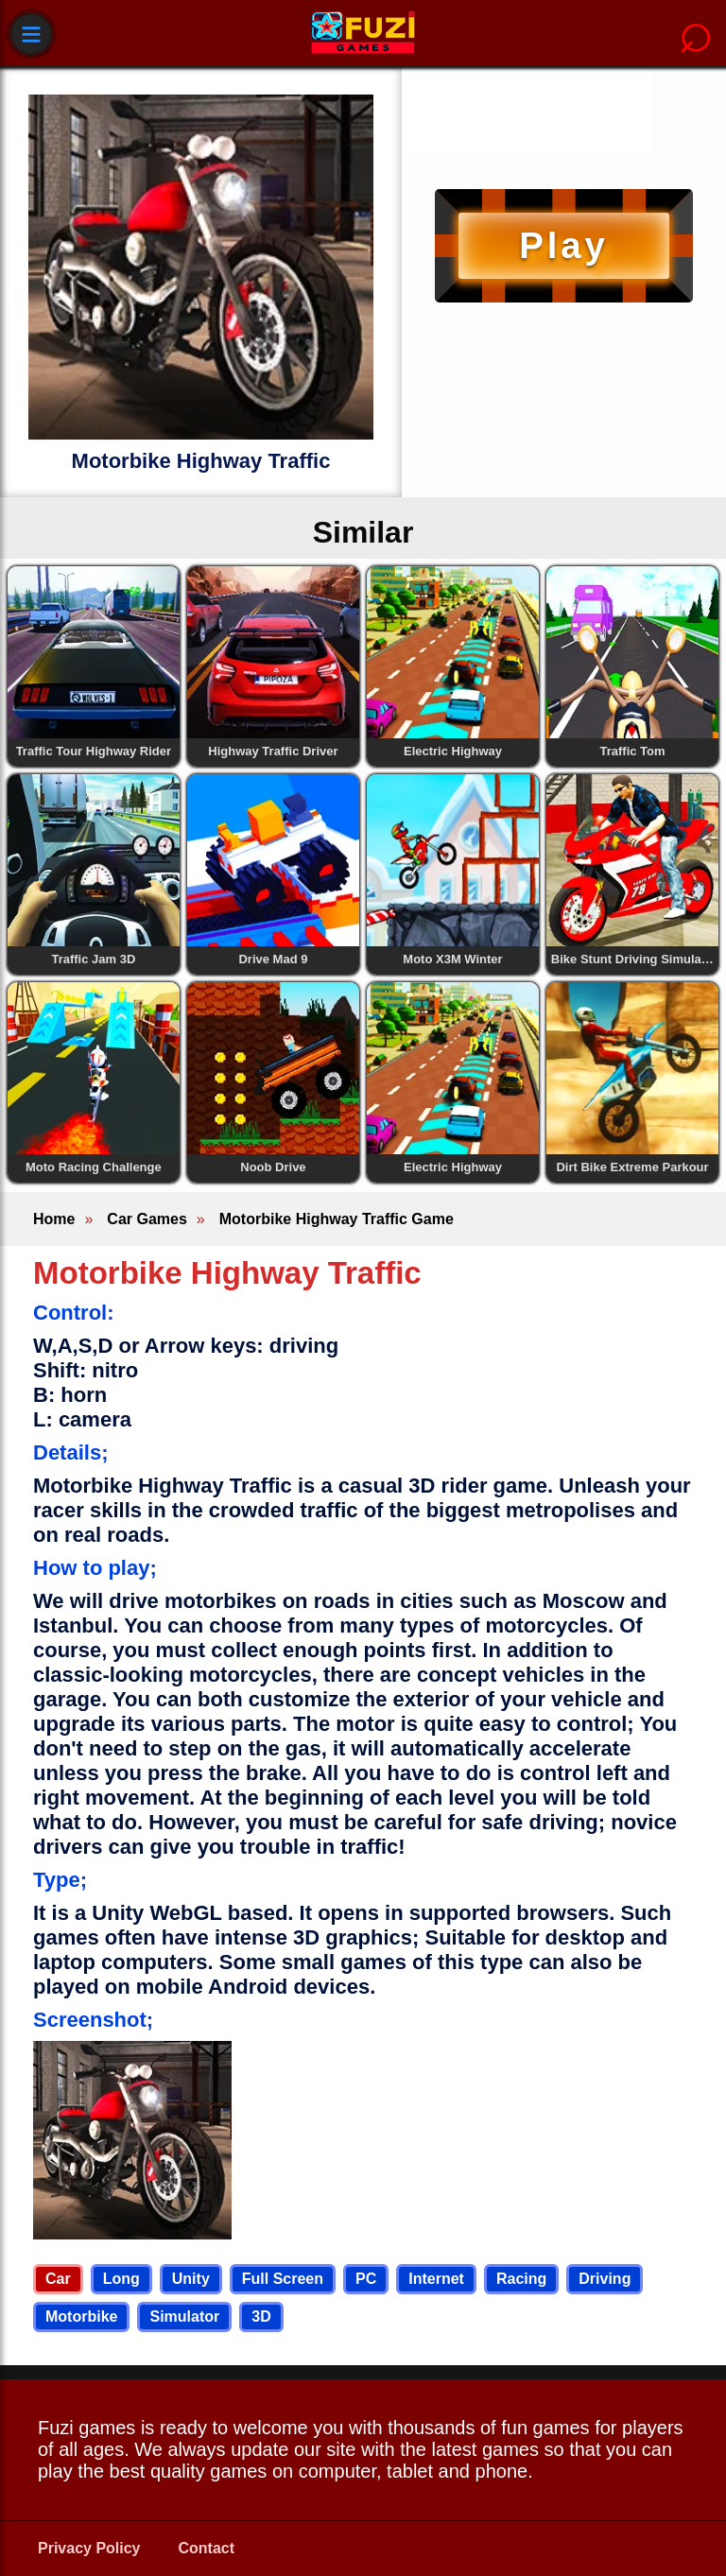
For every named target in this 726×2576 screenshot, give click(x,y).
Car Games (147, 1219)
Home (54, 1219)
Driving (605, 2279)
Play (563, 245)
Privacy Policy (89, 2548)
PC (365, 2279)
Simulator (184, 2316)
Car (58, 2279)
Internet (436, 2279)
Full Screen (282, 2279)
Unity (191, 2279)
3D (260, 2316)
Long (121, 2279)
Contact (207, 2548)
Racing (521, 2279)
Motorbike (81, 2316)
